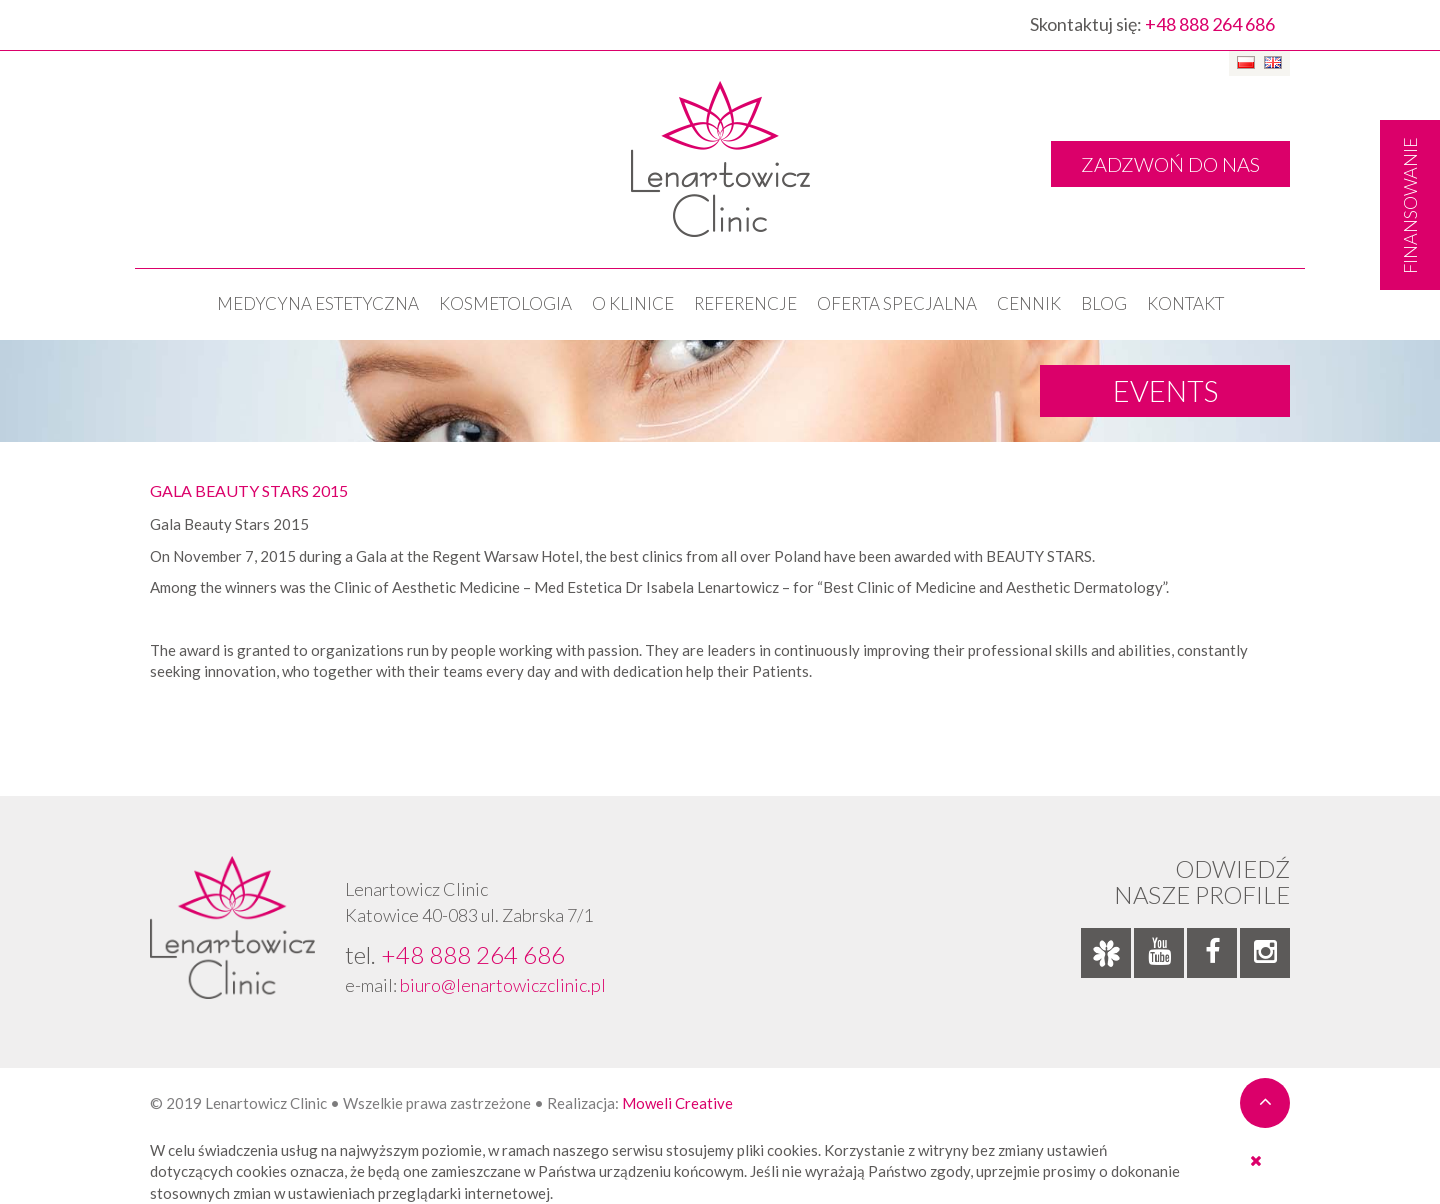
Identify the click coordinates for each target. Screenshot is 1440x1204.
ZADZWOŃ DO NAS (1170, 164)
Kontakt (1185, 303)
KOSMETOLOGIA (505, 303)
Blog (1104, 303)
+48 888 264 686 (1210, 24)
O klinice (633, 303)
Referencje (745, 303)
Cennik (1029, 303)
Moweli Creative (677, 1103)
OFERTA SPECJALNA (897, 303)
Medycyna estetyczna (318, 303)
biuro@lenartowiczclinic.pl (503, 985)
